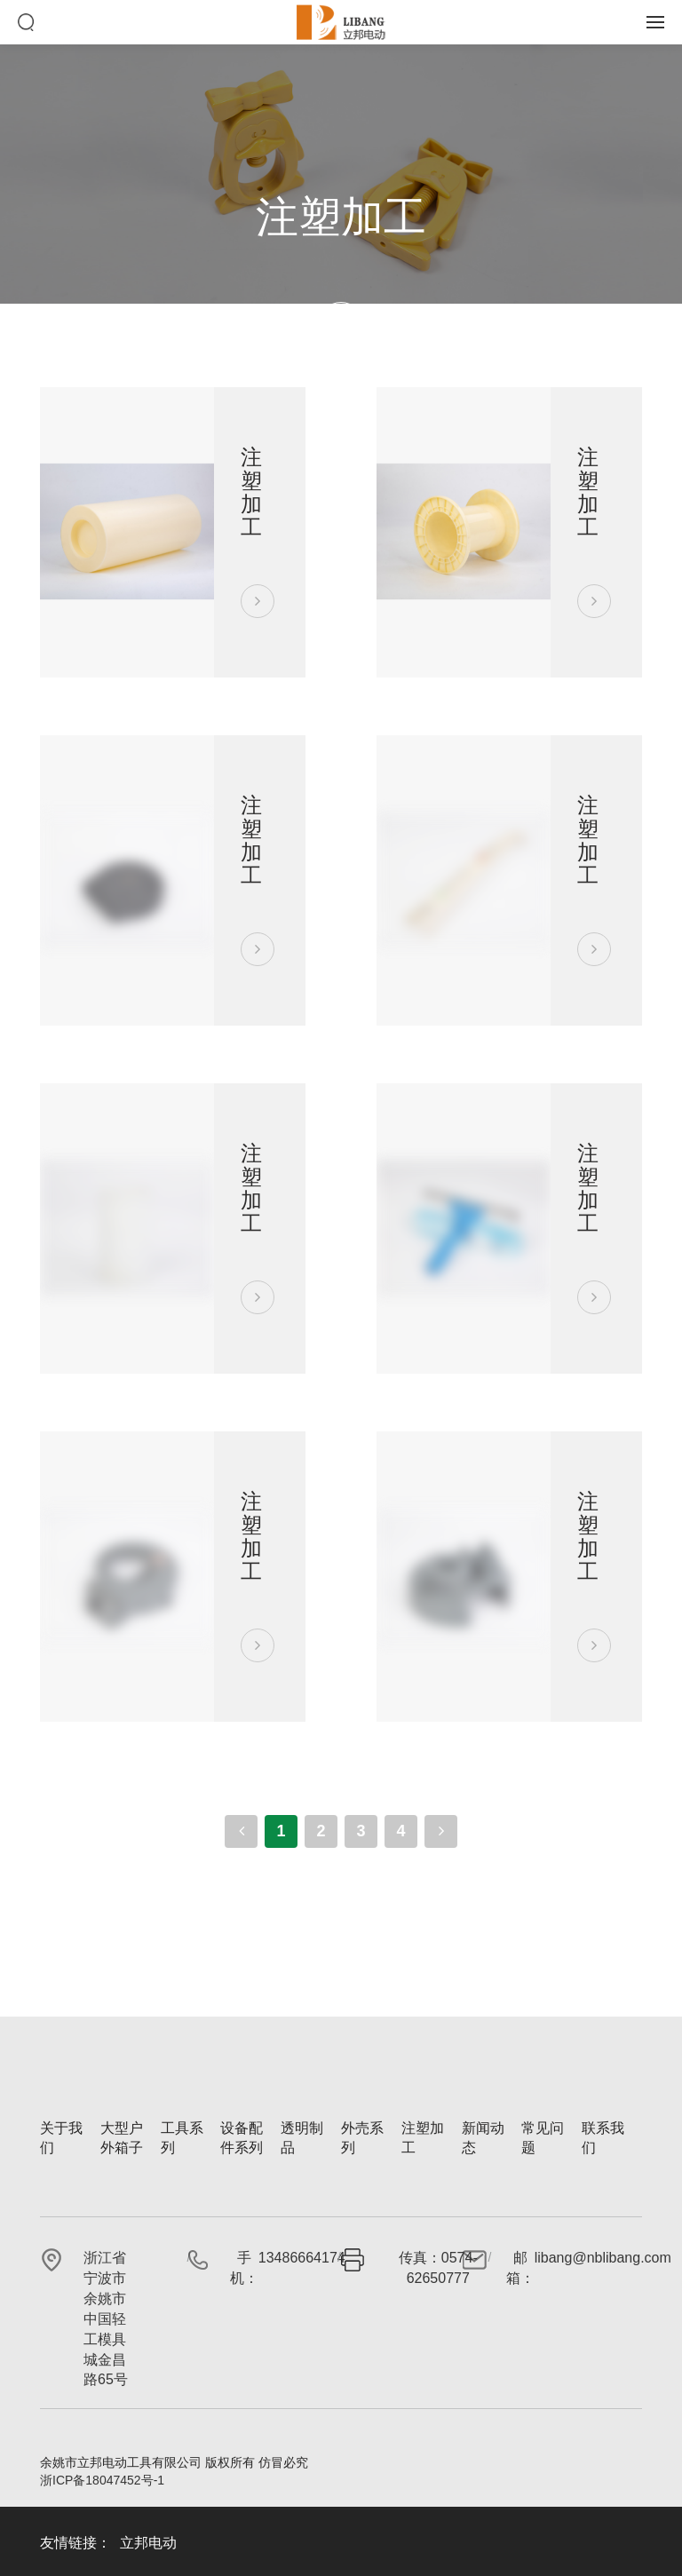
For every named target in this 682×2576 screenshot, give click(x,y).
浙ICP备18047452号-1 (102, 2480)
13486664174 (301, 2257)
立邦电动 (148, 2542)
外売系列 (362, 2138)
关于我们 (61, 2138)
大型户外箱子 (121, 2138)
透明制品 (302, 2138)
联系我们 (603, 2138)
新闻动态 (483, 2138)
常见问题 (542, 2138)
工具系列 (182, 2138)
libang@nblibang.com (603, 2257)
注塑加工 (422, 2138)
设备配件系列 (241, 2138)
